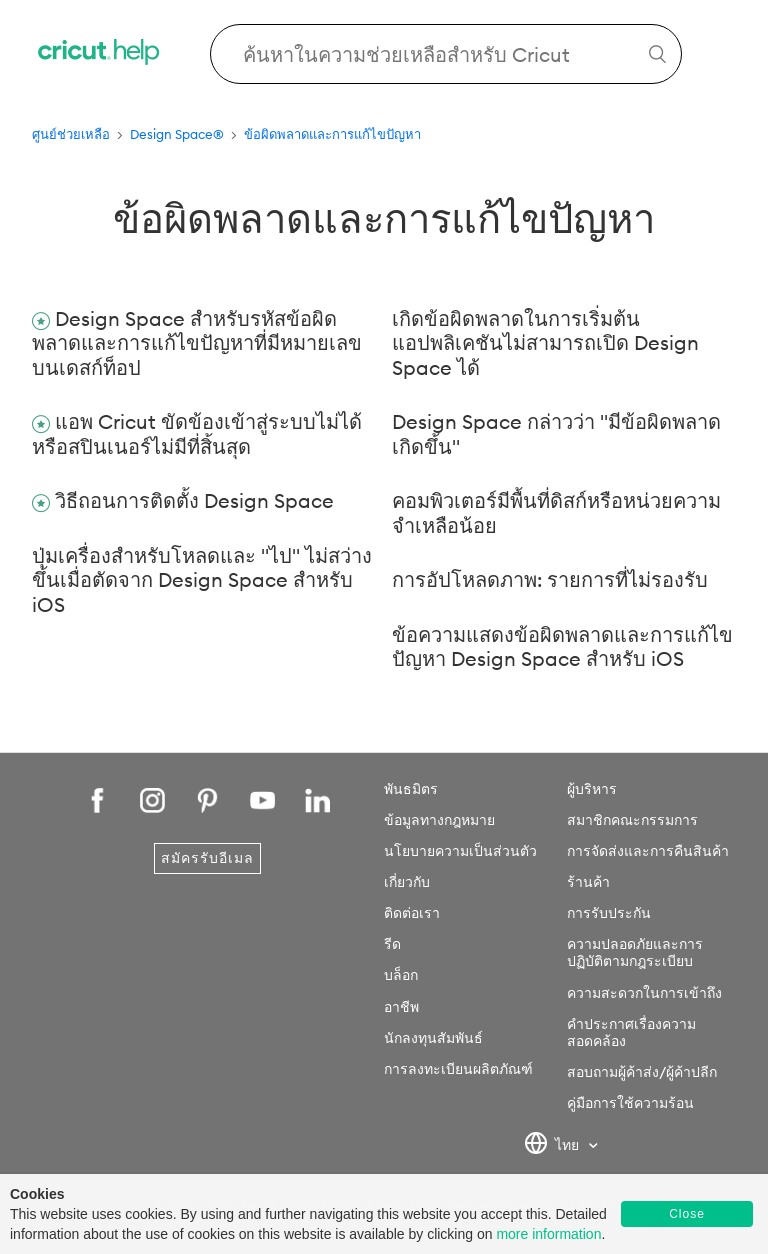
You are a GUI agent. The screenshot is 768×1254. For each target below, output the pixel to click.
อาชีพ (401, 1007)
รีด (392, 944)
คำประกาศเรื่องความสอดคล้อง (631, 1032)
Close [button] (687, 1214)
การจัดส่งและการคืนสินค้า (648, 851)
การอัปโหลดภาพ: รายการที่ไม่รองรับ (550, 579)
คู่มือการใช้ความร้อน (630, 1103)
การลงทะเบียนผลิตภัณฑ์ (458, 1069)
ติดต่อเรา (412, 913)
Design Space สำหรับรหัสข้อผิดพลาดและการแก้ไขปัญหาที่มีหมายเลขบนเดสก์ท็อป (197, 343)
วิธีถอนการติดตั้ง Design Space (194, 500)
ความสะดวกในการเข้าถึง (644, 993)
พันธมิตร (411, 789)
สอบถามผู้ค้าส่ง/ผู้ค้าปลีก (642, 1072)
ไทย (553, 1146)
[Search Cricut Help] (446, 54)
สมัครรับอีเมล (207, 858)
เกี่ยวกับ (407, 882)
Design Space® (177, 134)
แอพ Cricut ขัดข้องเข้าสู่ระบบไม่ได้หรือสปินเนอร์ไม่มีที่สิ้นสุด (197, 434)
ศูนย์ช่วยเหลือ (71, 134)
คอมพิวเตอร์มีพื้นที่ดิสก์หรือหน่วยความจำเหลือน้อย (556, 513)
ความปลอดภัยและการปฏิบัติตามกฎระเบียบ (635, 952)
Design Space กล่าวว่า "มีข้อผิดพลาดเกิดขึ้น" (556, 434)
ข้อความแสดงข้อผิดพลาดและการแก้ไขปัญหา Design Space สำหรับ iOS (562, 647)
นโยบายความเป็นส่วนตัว (460, 851)
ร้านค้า (588, 882)
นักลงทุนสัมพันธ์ (433, 1038)
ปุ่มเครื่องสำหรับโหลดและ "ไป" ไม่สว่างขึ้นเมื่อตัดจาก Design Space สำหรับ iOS (202, 580)
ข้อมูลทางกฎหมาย (439, 820)
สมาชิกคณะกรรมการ (632, 820)
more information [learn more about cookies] (548, 1234)
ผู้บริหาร (592, 789)
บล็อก (401, 975)
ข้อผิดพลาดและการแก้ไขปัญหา (332, 134)
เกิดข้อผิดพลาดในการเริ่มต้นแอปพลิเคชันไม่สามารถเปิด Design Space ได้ (545, 343)
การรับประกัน (609, 913)
